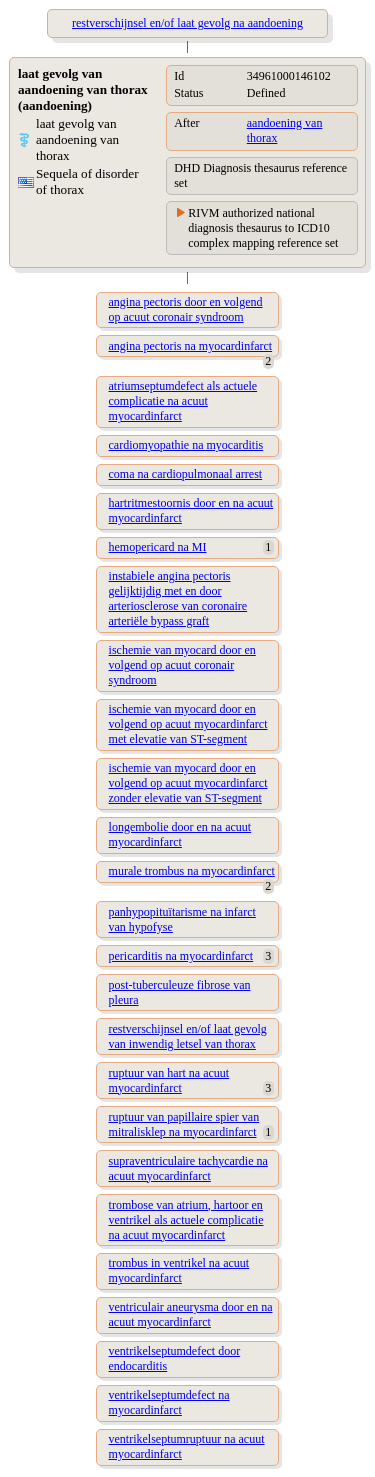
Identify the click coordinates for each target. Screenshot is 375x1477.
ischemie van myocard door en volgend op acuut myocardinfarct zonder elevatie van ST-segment (188, 783)
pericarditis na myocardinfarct (181, 956)
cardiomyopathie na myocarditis (186, 445)
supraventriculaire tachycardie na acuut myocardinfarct (188, 1168)
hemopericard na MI (158, 547)
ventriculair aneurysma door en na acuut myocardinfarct (191, 1314)
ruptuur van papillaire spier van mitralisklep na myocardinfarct (184, 1124)
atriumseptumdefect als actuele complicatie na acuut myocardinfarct (183, 401)
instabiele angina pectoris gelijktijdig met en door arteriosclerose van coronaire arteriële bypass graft (178, 598)
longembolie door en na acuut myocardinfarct (180, 834)
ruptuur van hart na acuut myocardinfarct (169, 1080)
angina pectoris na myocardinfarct (191, 346)
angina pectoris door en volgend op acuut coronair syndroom (186, 309)
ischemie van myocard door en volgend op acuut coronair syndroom (182, 665)
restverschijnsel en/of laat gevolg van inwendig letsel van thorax (188, 1036)
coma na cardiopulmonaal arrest (186, 474)
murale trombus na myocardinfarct (192, 871)
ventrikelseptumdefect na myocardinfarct (169, 1402)
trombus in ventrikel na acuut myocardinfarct (179, 1270)
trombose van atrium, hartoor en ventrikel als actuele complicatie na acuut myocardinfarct (186, 1220)
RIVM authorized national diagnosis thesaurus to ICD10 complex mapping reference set (263, 228)
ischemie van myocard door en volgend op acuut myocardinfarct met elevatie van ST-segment (188, 724)
